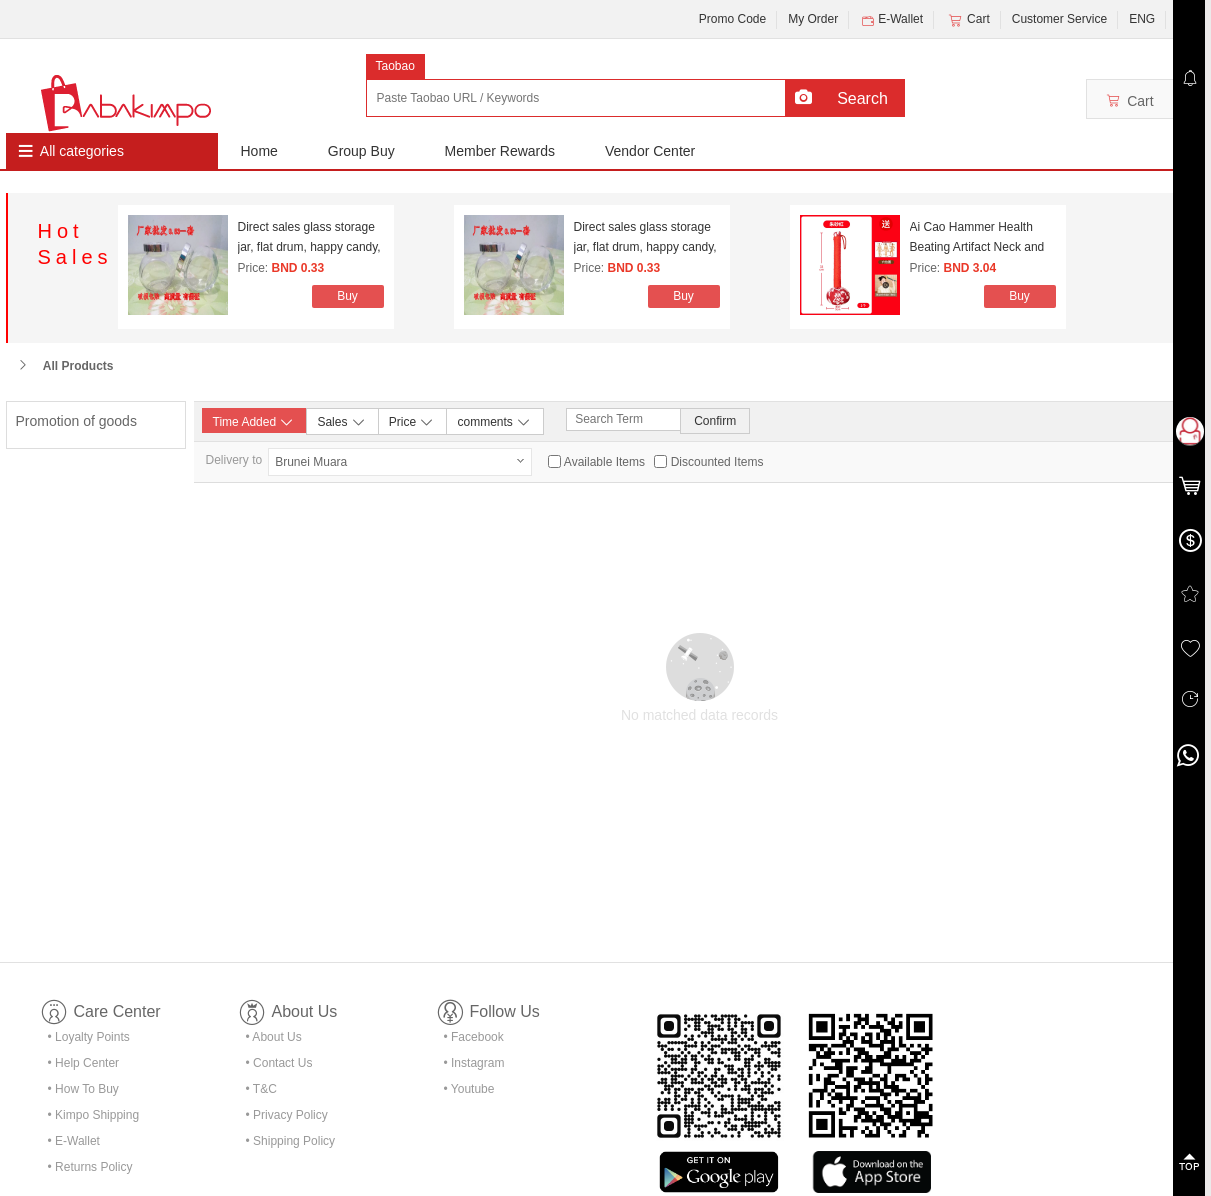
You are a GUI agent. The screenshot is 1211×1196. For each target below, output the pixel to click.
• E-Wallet (74, 1141)
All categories (82, 151)
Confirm (715, 421)
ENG (1142, 19)
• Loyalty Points (89, 1037)
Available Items (604, 462)
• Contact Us (279, 1063)
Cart (967, 19)
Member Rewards (500, 151)
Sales (341, 420)
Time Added (254, 422)
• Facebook (474, 1037)
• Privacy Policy (287, 1115)
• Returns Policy (90, 1167)
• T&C (261, 1089)
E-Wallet (891, 19)
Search (862, 98)
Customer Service (1059, 19)
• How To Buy (83, 1089)
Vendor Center (650, 151)
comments (494, 420)
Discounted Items (717, 462)
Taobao (395, 66)
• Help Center (84, 1063)
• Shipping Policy (291, 1141)
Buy (347, 296)
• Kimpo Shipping (94, 1115)
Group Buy (361, 151)
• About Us (274, 1037)
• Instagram (474, 1063)
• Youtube (469, 1089)
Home (259, 151)
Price (412, 420)
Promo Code (732, 19)
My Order (813, 19)
